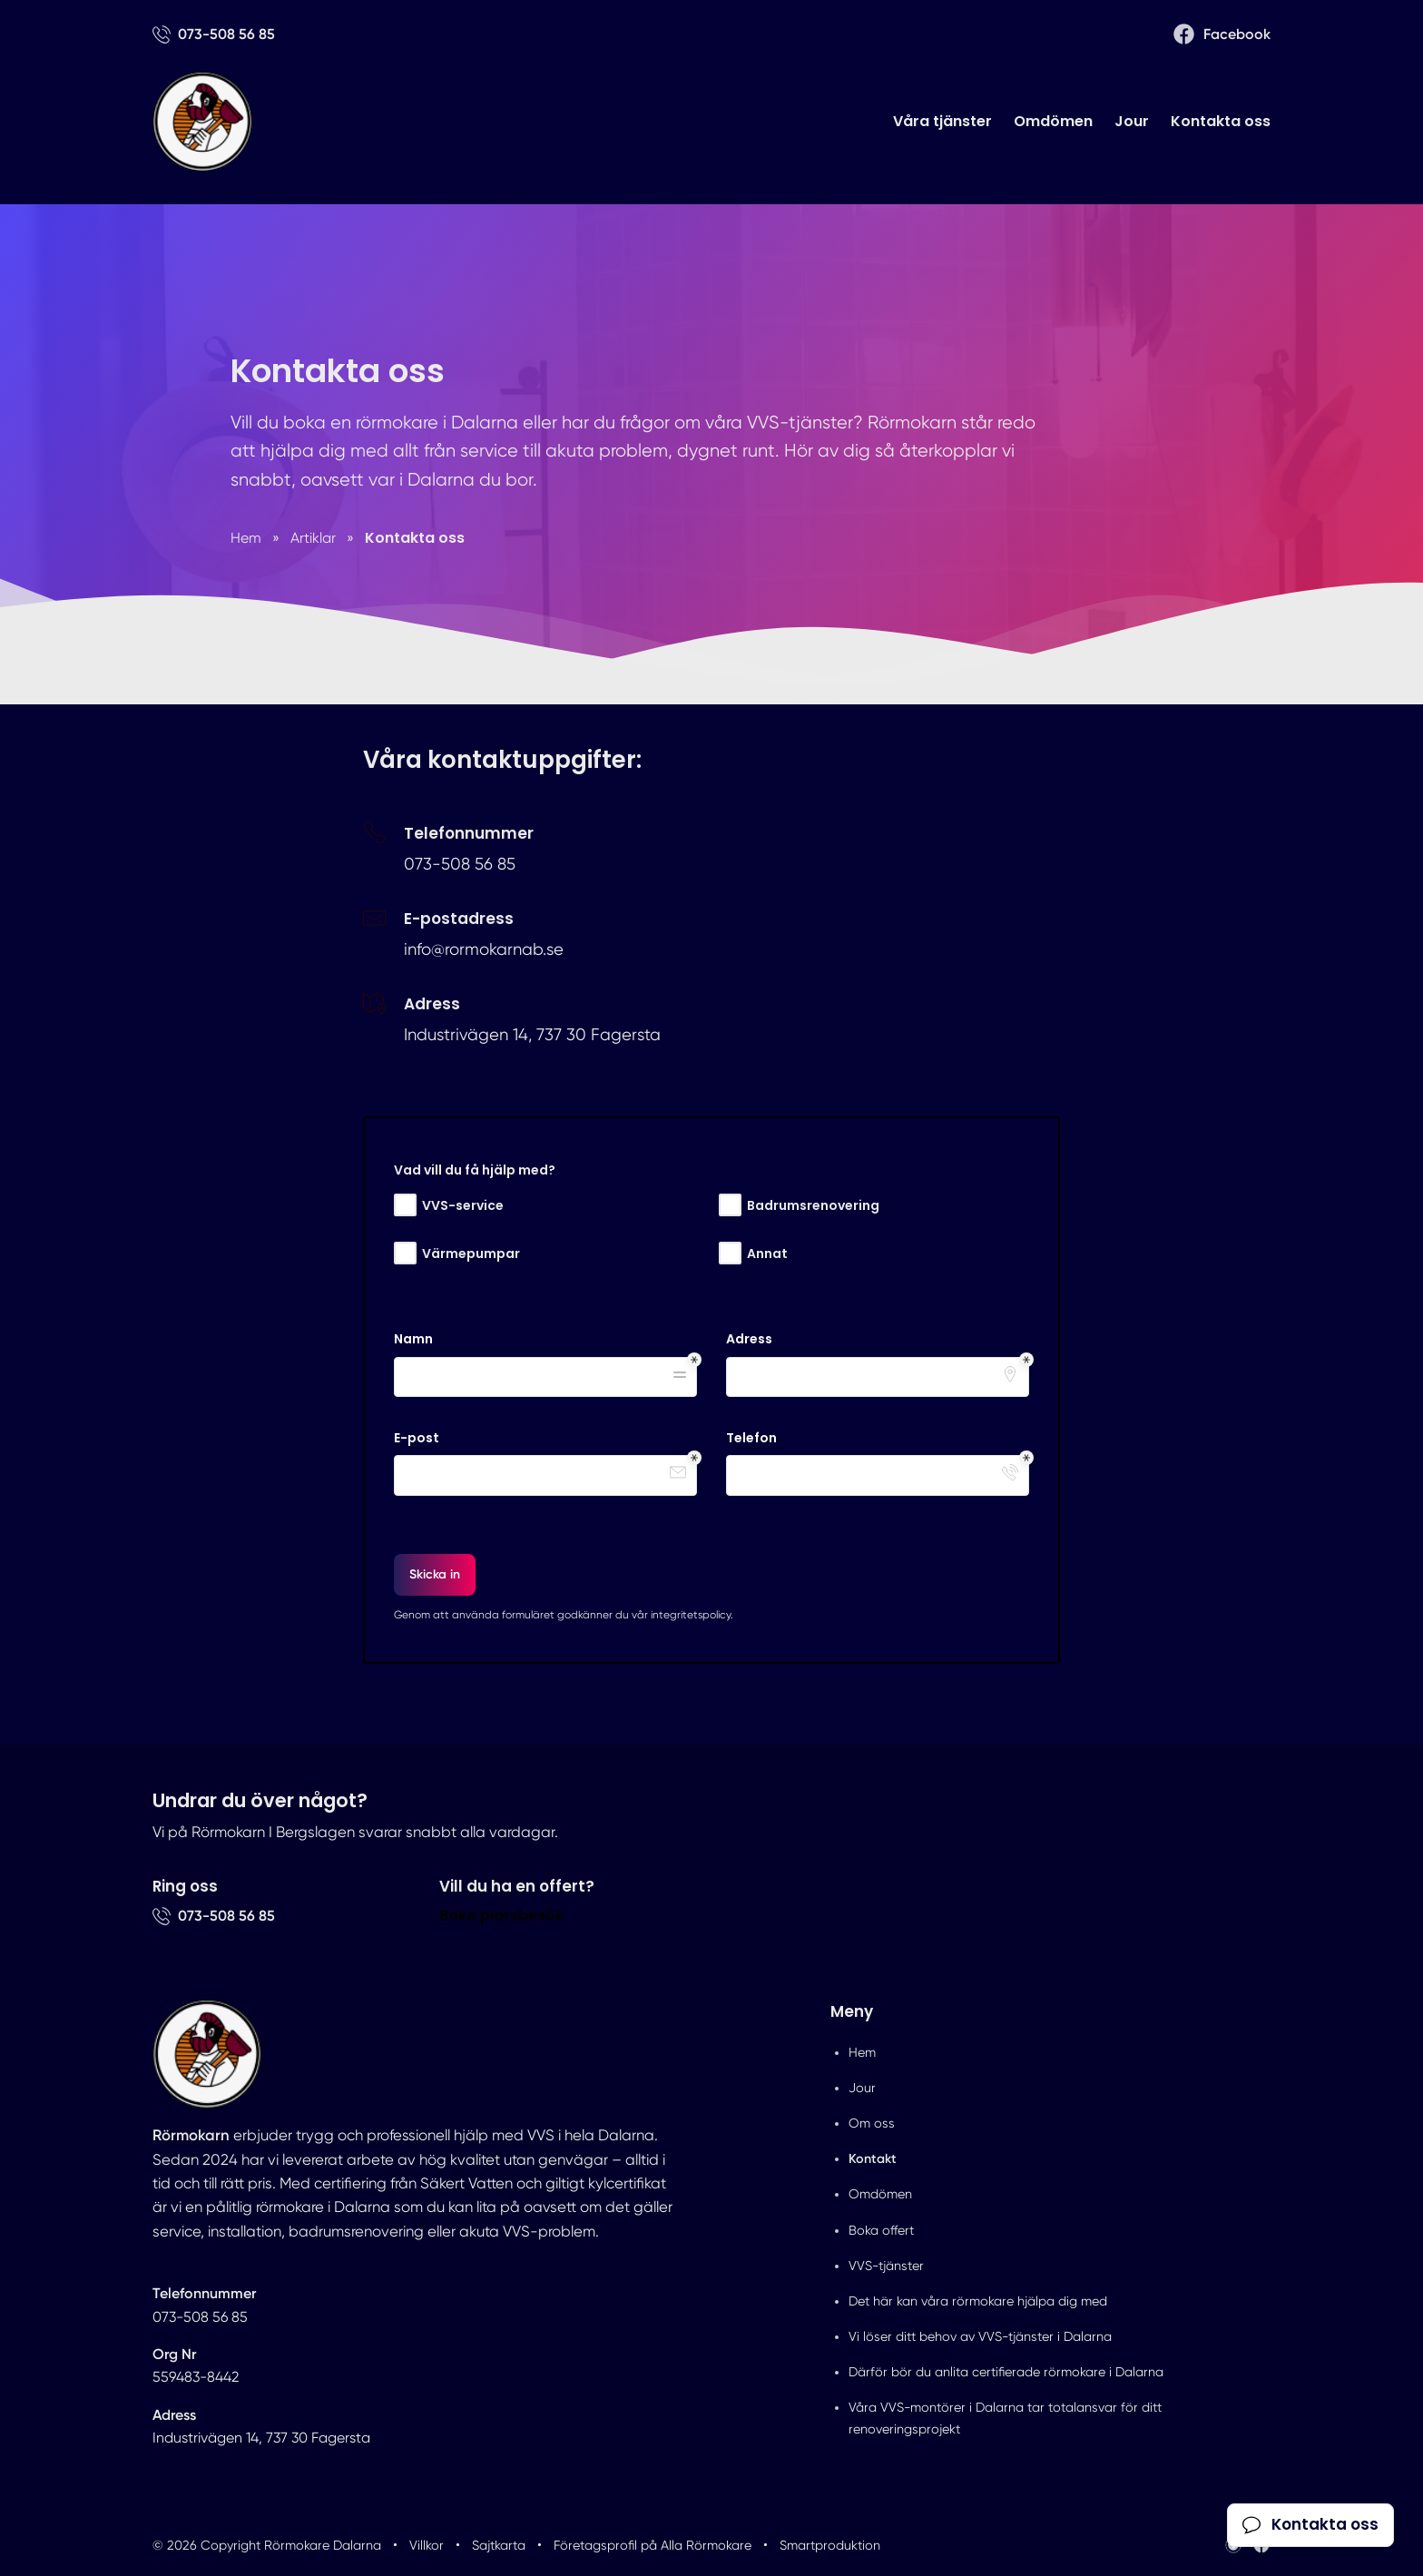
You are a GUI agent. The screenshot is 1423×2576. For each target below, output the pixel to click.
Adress (749, 1339)
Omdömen (1053, 121)
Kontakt (873, 2158)
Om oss (872, 2123)
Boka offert (881, 2230)
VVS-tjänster (886, 2265)
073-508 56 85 (459, 863)
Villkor (426, 2545)
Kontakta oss (1221, 121)
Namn (413, 1339)
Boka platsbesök (501, 1915)
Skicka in (434, 1574)
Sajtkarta (498, 2545)
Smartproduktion (830, 2545)
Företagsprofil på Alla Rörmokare (652, 2545)
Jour (1131, 121)
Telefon (751, 1438)
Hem (862, 2052)
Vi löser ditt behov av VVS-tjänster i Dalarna (980, 2336)
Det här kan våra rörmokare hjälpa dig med (978, 2301)
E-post (416, 1438)
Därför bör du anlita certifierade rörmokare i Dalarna (1006, 2372)
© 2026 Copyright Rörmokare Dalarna (266, 2545)
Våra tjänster (942, 121)
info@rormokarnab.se (484, 949)
